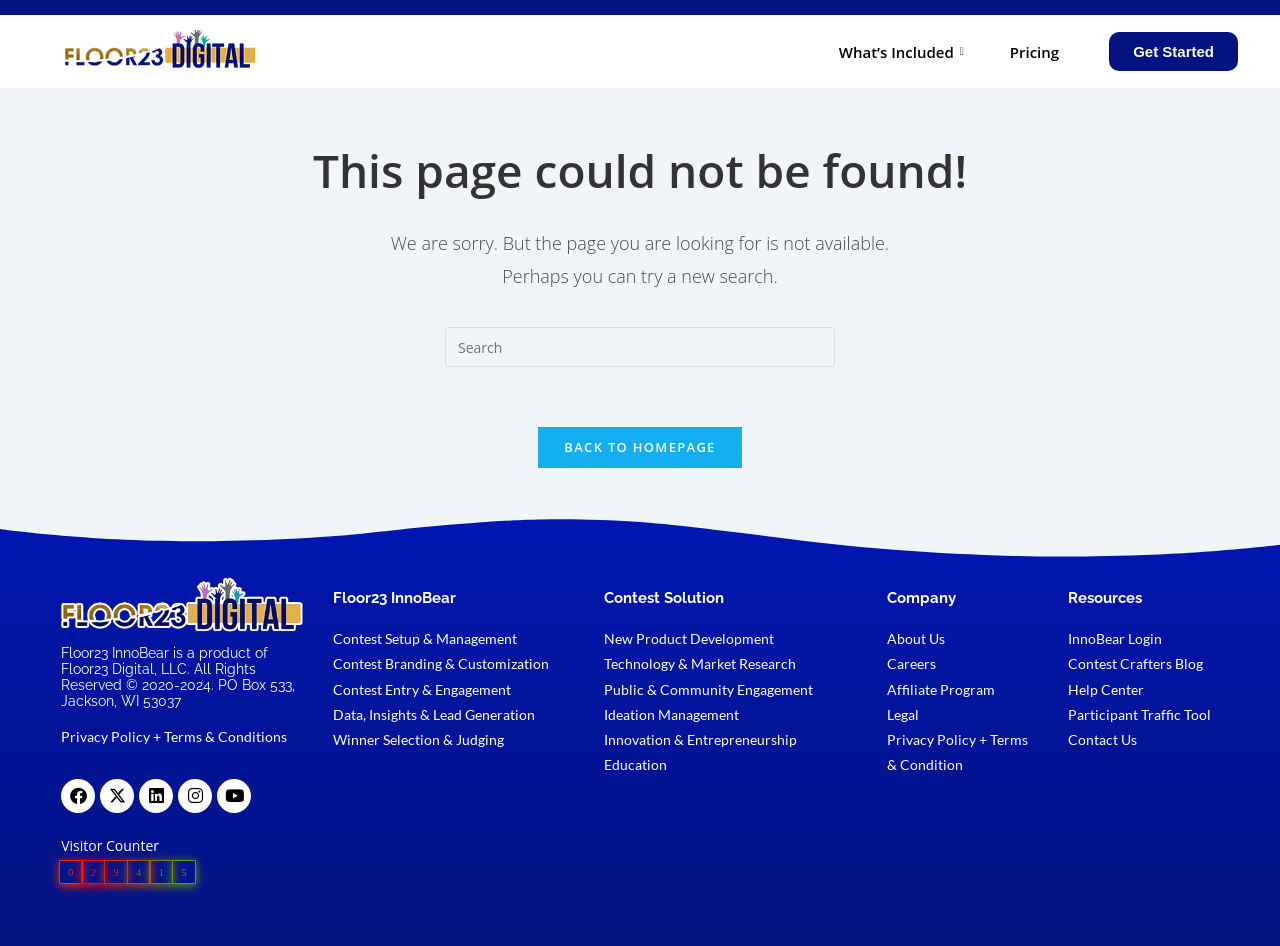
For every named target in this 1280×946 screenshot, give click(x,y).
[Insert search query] (640, 347)
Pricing (1034, 52)
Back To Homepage (639, 447)
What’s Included (901, 52)
